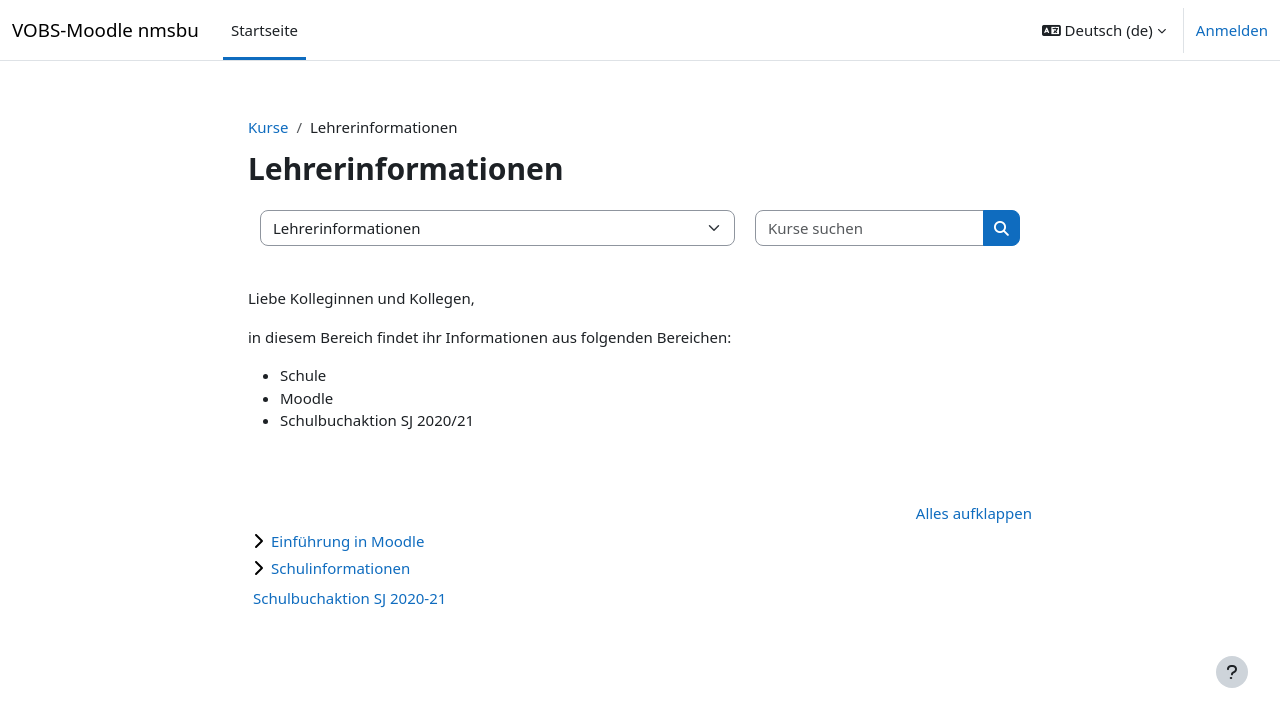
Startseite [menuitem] (264, 30)
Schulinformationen (340, 568)
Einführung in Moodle (347, 541)
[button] (1104, 30)
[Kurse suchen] (870, 228)
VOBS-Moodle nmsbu (105, 29)
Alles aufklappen (974, 513)
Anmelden (1232, 30)
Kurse (268, 127)
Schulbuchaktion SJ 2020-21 (349, 598)
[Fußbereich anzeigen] (1232, 672)
